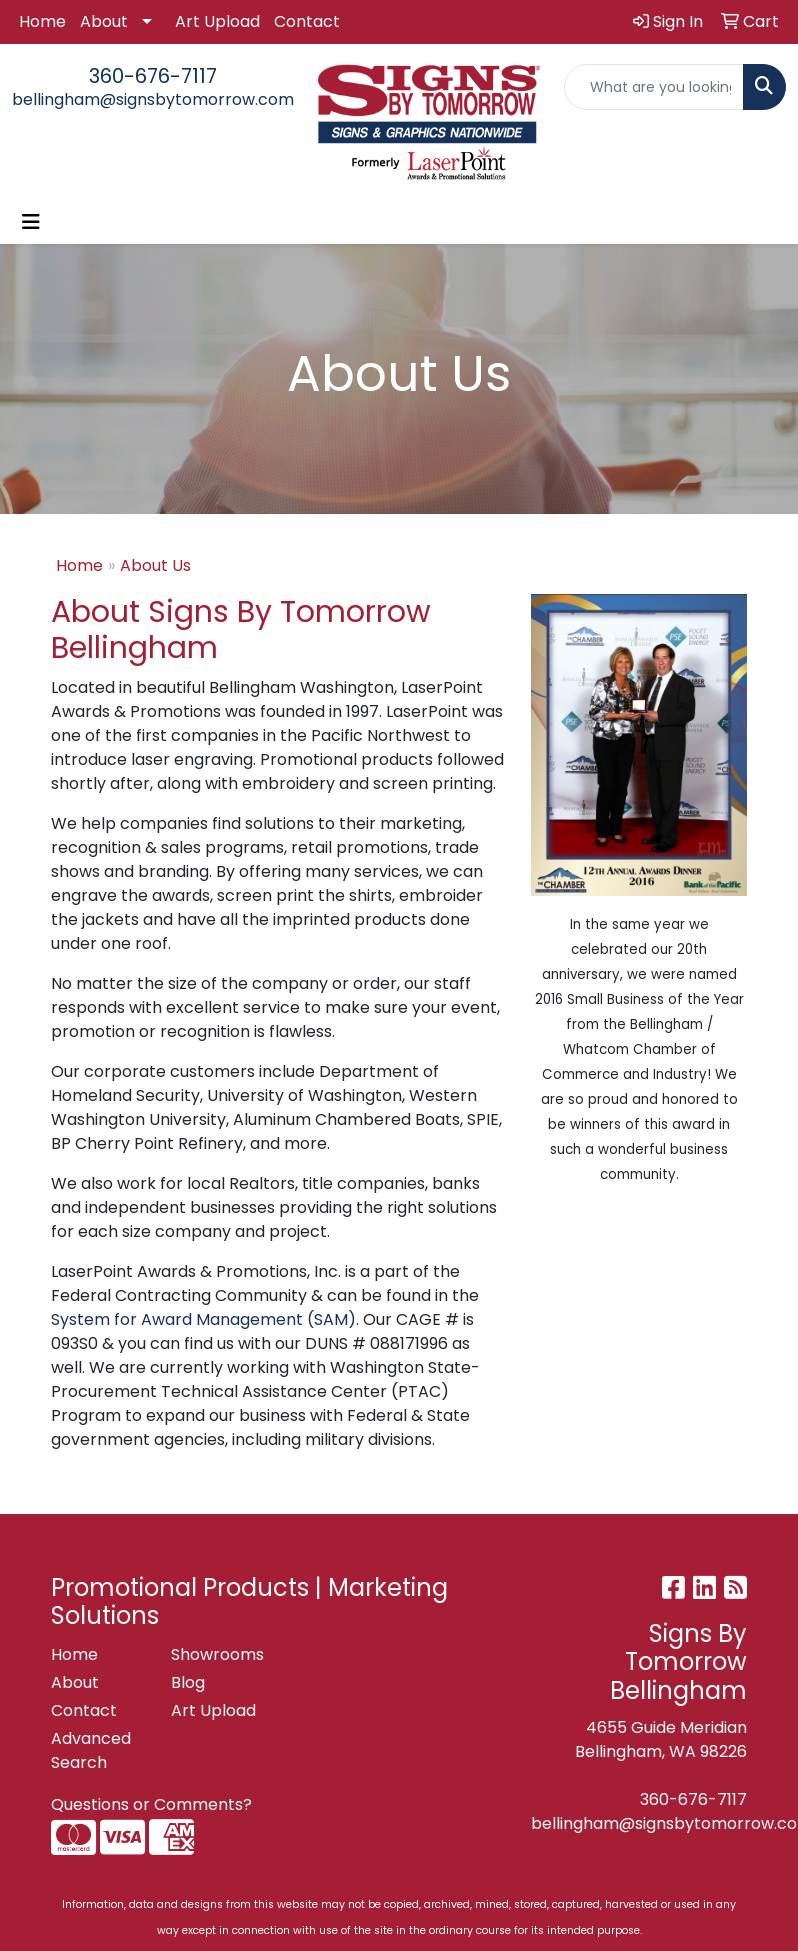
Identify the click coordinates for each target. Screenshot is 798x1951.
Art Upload (217, 21)
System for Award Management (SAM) (203, 1319)
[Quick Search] (654, 87)
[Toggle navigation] (31, 222)
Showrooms (217, 1654)
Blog (188, 1682)
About (104, 21)
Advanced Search (91, 1750)
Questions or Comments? (151, 1804)
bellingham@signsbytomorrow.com (153, 99)
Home (42, 21)
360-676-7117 (153, 76)
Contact (307, 21)
